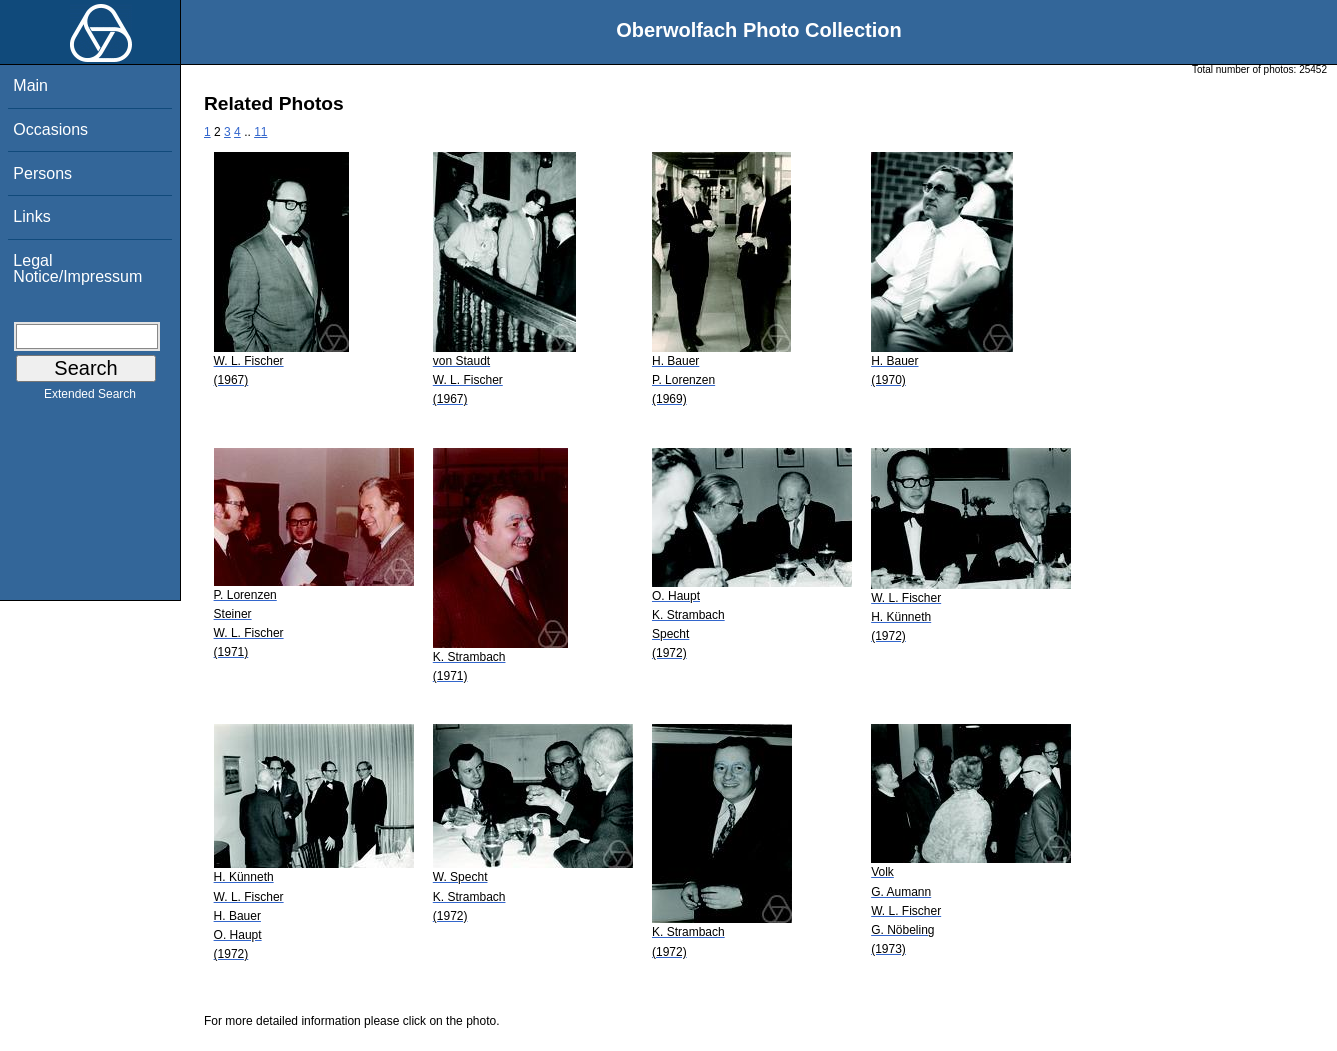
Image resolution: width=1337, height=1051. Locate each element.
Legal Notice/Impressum (77, 268)
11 (260, 132)
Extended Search (90, 398)
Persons (42, 173)
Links (31, 216)
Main (30, 85)
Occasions (50, 129)
